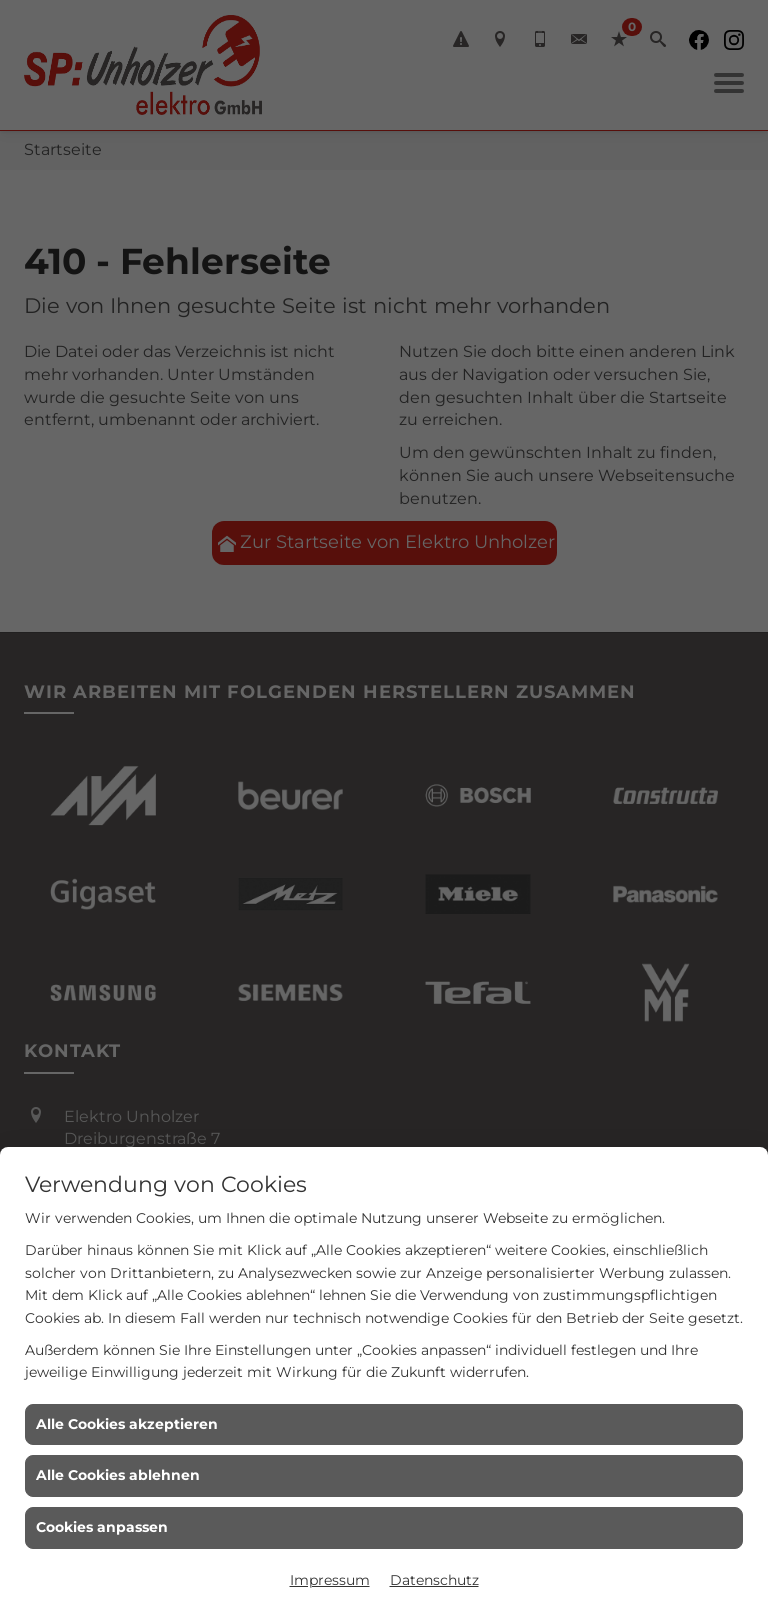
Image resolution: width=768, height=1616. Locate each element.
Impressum (330, 1580)
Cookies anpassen (102, 1527)
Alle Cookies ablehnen (118, 1475)
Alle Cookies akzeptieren (127, 1424)
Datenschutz (434, 1580)
